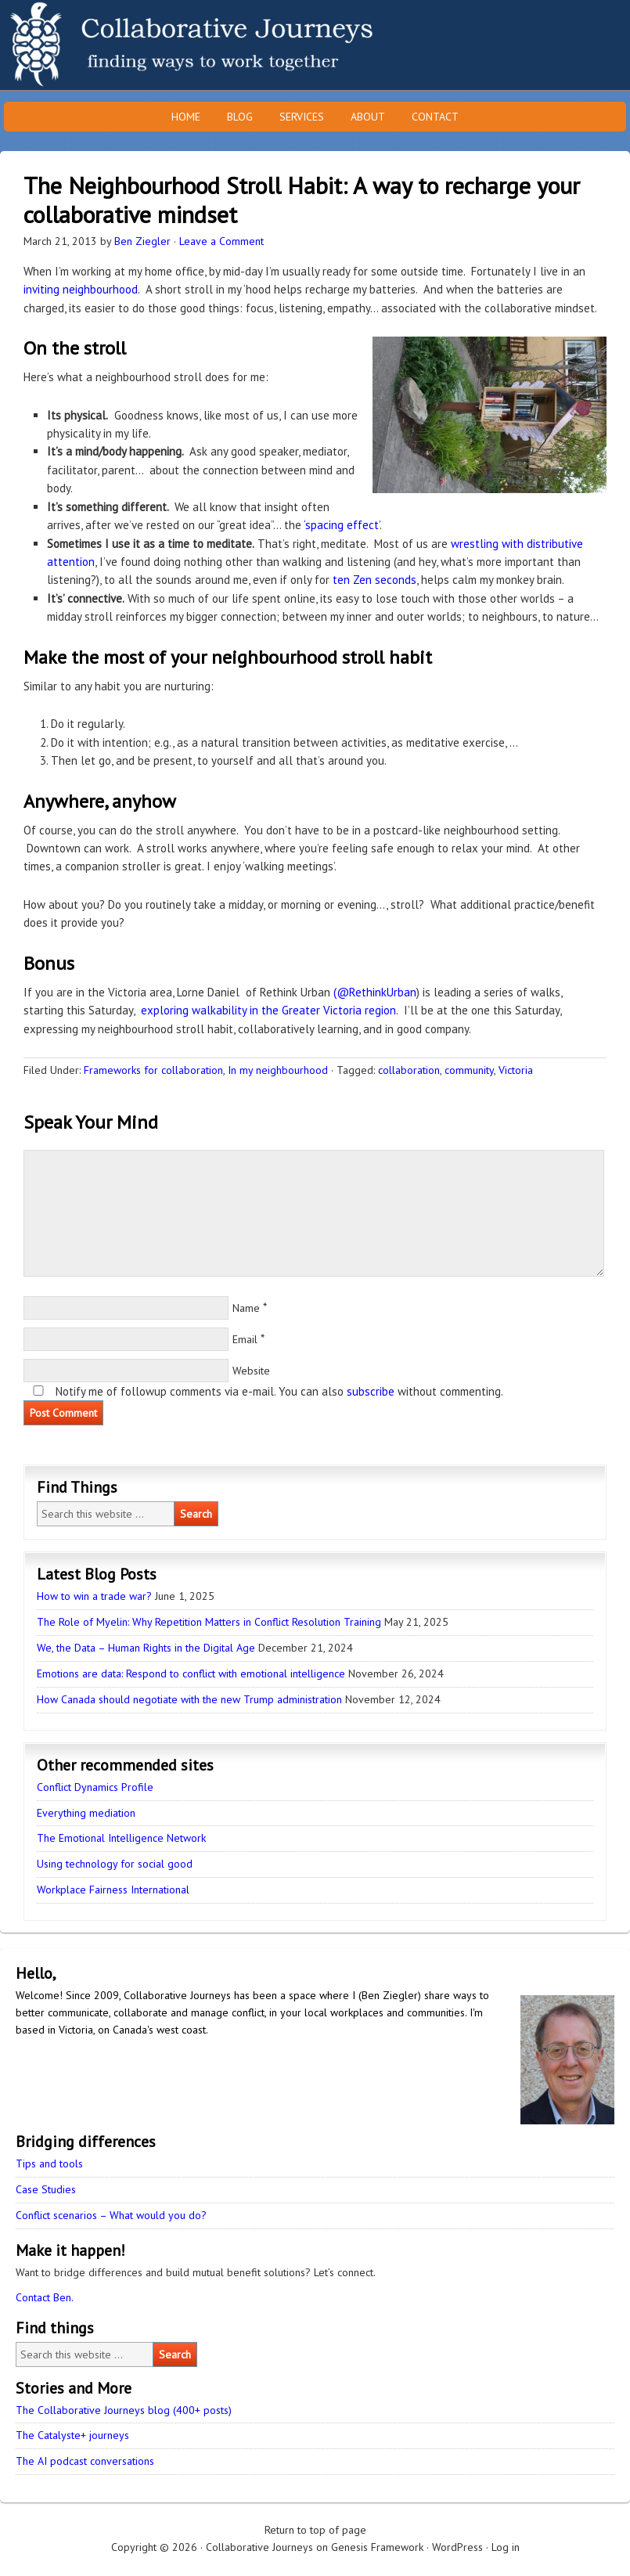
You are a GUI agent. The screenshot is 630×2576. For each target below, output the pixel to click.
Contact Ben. (45, 2297)
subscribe (370, 1391)
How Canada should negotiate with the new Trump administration (189, 1699)
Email (244, 1339)
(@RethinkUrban (374, 992)
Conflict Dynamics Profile (95, 1787)
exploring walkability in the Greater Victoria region (268, 1010)
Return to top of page (315, 2530)
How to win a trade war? (94, 1596)
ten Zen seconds (374, 579)
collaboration (409, 1070)
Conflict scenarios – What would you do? (111, 2215)
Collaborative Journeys (137, 45)
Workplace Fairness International (113, 1889)
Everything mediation (86, 1813)
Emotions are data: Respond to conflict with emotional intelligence (191, 1673)
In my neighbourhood (278, 1070)
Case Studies (46, 2189)
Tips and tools (49, 2163)
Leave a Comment (221, 241)
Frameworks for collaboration (153, 1070)
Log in (505, 2547)
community (469, 1070)
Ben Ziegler (142, 241)
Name (246, 1308)
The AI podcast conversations (85, 2461)
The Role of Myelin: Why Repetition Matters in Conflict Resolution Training (209, 1622)
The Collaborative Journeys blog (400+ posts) (124, 2410)
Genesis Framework (377, 2547)
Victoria (516, 1070)
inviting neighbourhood (80, 289)
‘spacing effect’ (342, 524)
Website (251, 1371)
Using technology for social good (115, 1864)
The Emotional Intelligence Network (121, 1838)
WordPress (457, 2547)
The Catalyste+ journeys (72, 2435)
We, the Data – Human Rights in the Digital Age (146, 1648)
